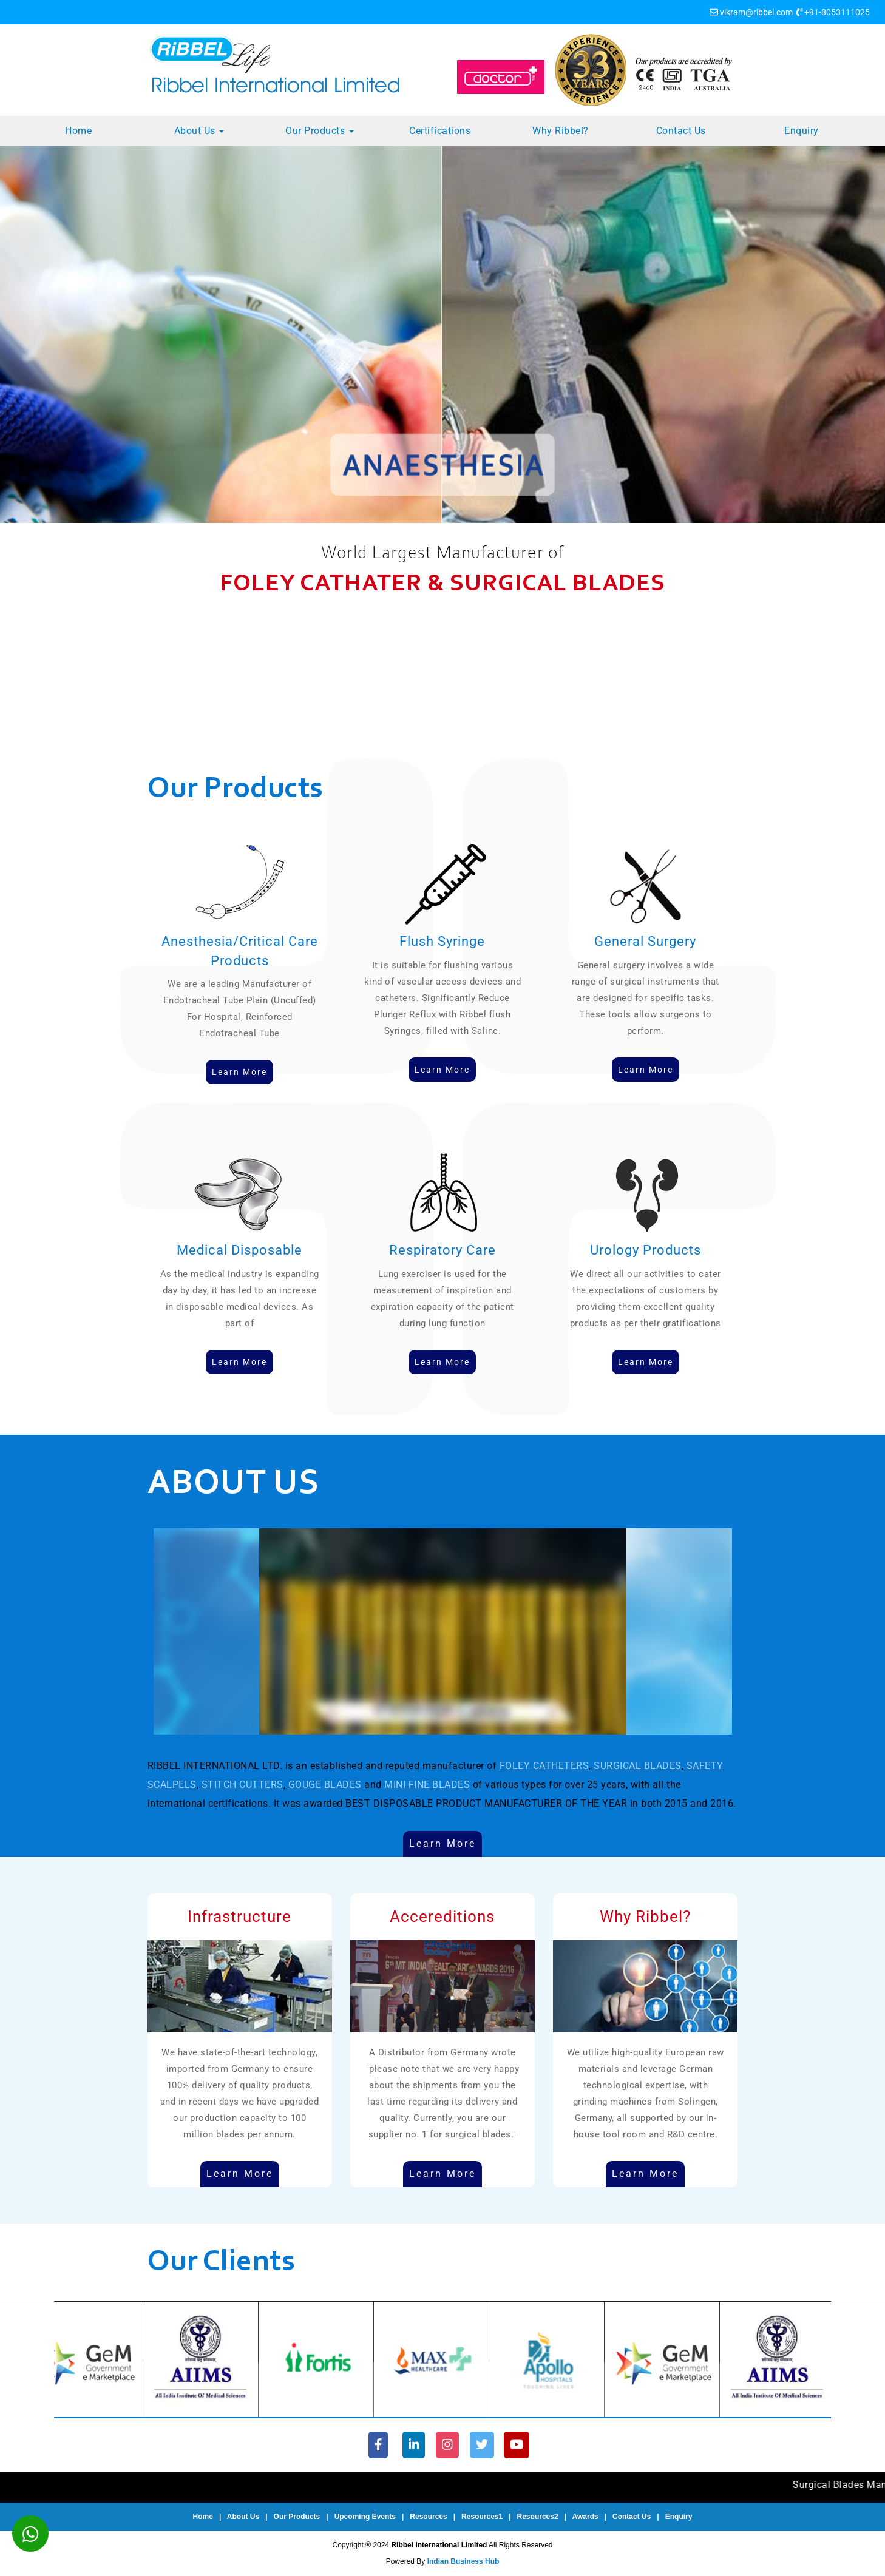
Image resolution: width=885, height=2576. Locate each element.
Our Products (319, 131)
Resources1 (482, 2516)
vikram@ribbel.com (756, 12)
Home (78, 131)
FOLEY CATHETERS (544, 1766)
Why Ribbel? (560, 131)
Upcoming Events (365, 2516)
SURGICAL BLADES (638, 1766)
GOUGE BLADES (325, 1784)
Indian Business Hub (463, 2561)
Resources (428, 2516)
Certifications (439, 131)
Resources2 (537, 2516)
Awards (585, 2516)
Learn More (442, 1843)
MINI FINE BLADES (427, 1784)
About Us (199, 131)
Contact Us (681, 131)
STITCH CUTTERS (242, 1784)
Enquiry (801, 131)
